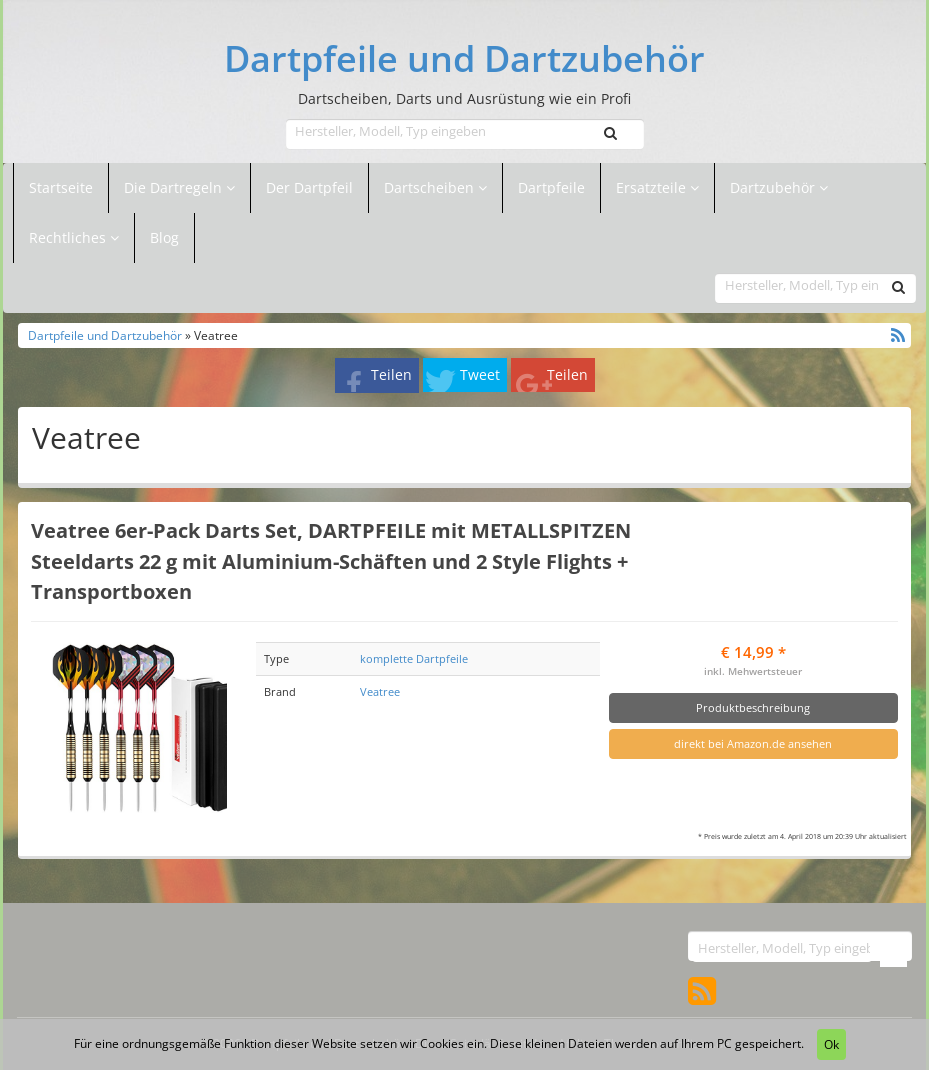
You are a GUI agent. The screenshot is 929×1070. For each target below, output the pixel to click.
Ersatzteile (653, 187)
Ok (831, 1044)
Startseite (61, 187)
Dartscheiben (431, 187)
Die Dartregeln (179, 187)
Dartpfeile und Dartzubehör (464, 59)
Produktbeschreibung (753, 707)
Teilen (391, 374)
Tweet (480, 374)
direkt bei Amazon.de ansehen (753, 743)
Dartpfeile (551, 187)
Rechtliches (74, 237)
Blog (164, 237)
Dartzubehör (774, 187)
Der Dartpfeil (309, 187)
